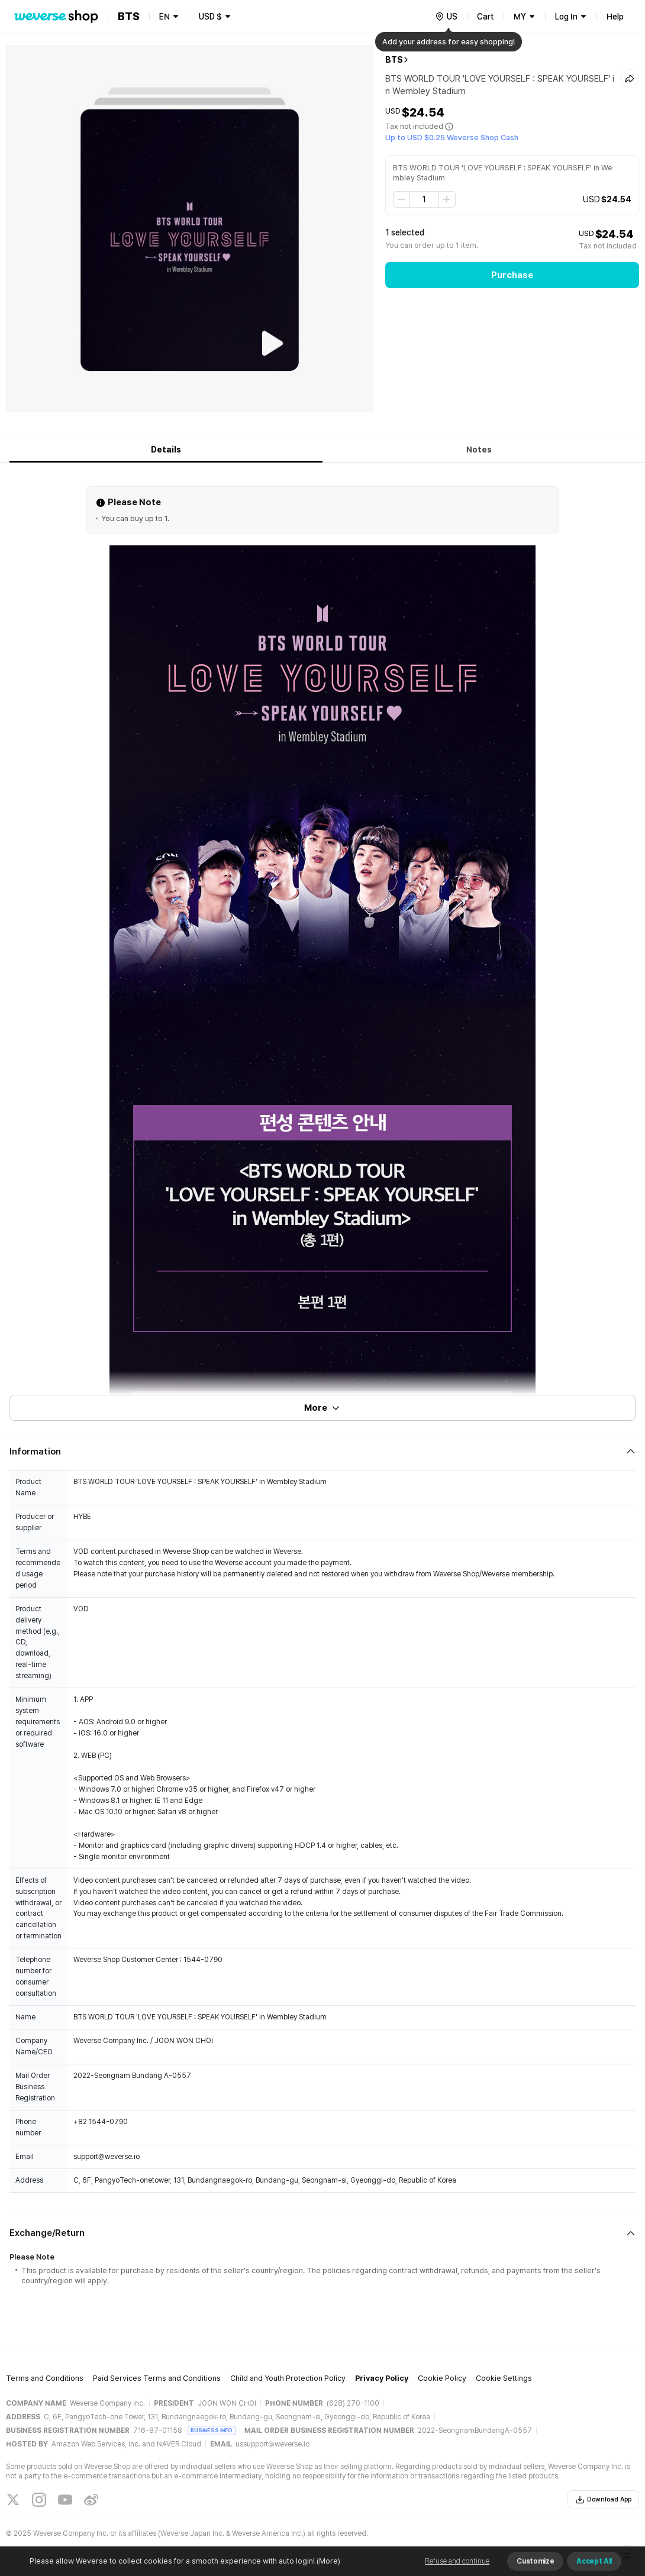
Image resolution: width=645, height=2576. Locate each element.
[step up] (446, 199)
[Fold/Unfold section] (322, 1451)
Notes (479, 449)
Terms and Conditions (44, 2378)
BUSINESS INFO (212, 2430)
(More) (327, 2560)
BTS (394, 59)
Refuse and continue (457, 2561)
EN (164, 16)
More (322, 1407)
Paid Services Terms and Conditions (157, 2378)
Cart (485, 16)
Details (166, 449)
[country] (446, 16)
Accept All (594, 2561)
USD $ (210, 16)
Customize (535, 2561)
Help (615, 16)
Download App (603, 2499)
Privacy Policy (381, 2378)
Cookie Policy (442, 2378)
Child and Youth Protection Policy (288, 2378)
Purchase (512, 275)
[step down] (402, 199)
